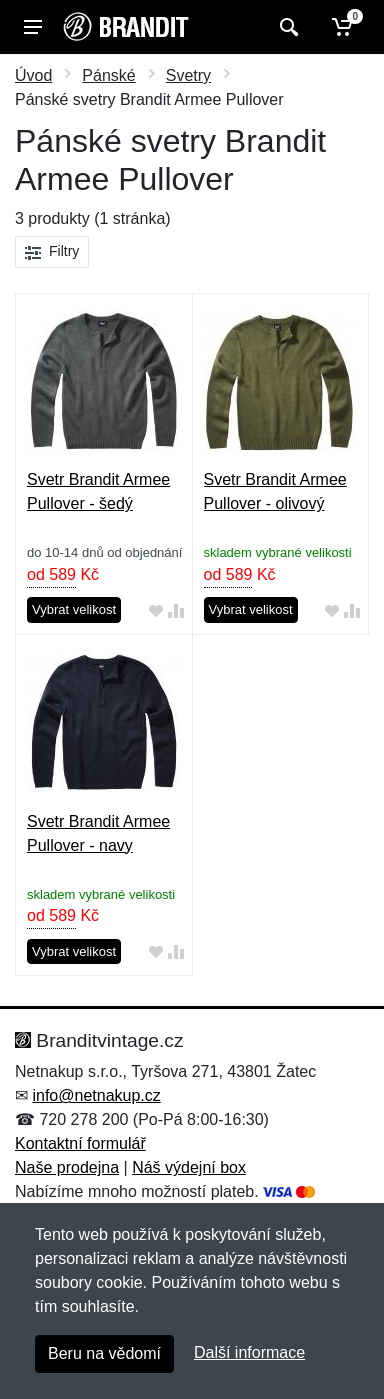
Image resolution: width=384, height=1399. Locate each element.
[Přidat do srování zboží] (176, 610)
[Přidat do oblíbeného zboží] (156, 610)
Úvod (33, 75)
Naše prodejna (67, 1167)
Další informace (249, 1352)
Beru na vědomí (104, 1353)
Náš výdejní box (189, 1167)
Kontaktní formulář (80, 1143)
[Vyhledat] (286, 27)
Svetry (188, 75)
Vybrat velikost (74, 609)
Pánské (108, 75)
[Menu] (33, 27)
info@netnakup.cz (96, 1095)
